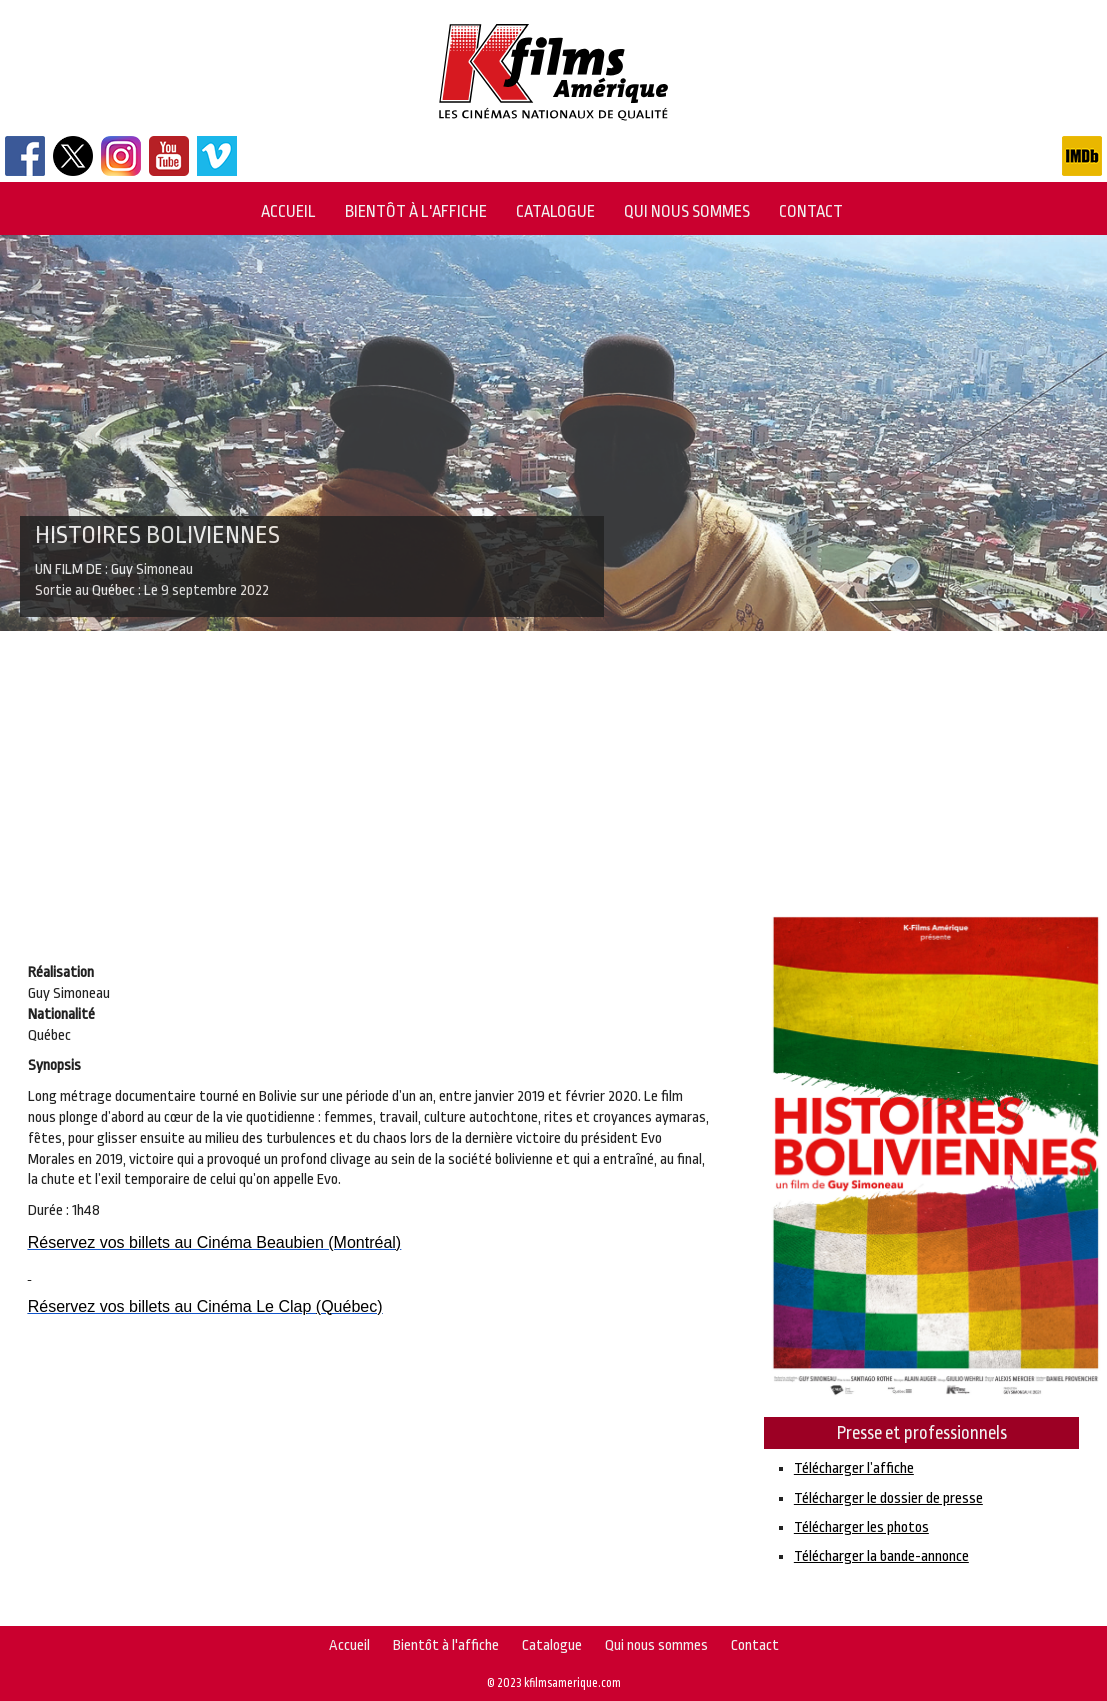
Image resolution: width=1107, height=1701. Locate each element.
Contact (811, 211)
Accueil (288, 211)
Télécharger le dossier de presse (888, 1498)
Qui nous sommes (687, 211)
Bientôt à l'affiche (416, 211)
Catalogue (555, 211)
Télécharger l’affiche (854, 1468)
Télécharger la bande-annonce (881, 1556)
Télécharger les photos (861, 1527)
